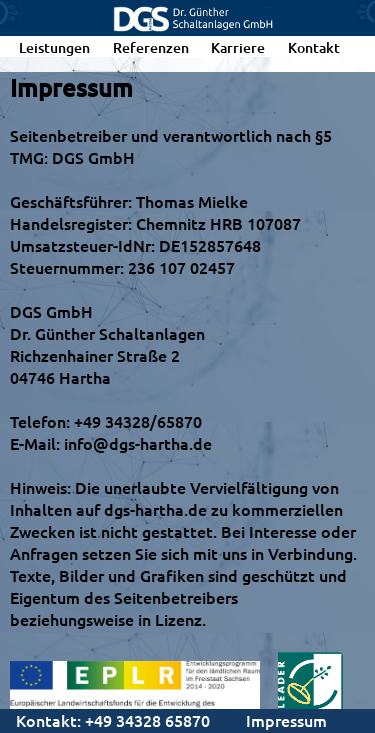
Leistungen (54, 47)
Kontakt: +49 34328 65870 (113, 720)
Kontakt (314, 47)
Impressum (286, 720)
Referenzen (151, 47)
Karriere (238, 47)
